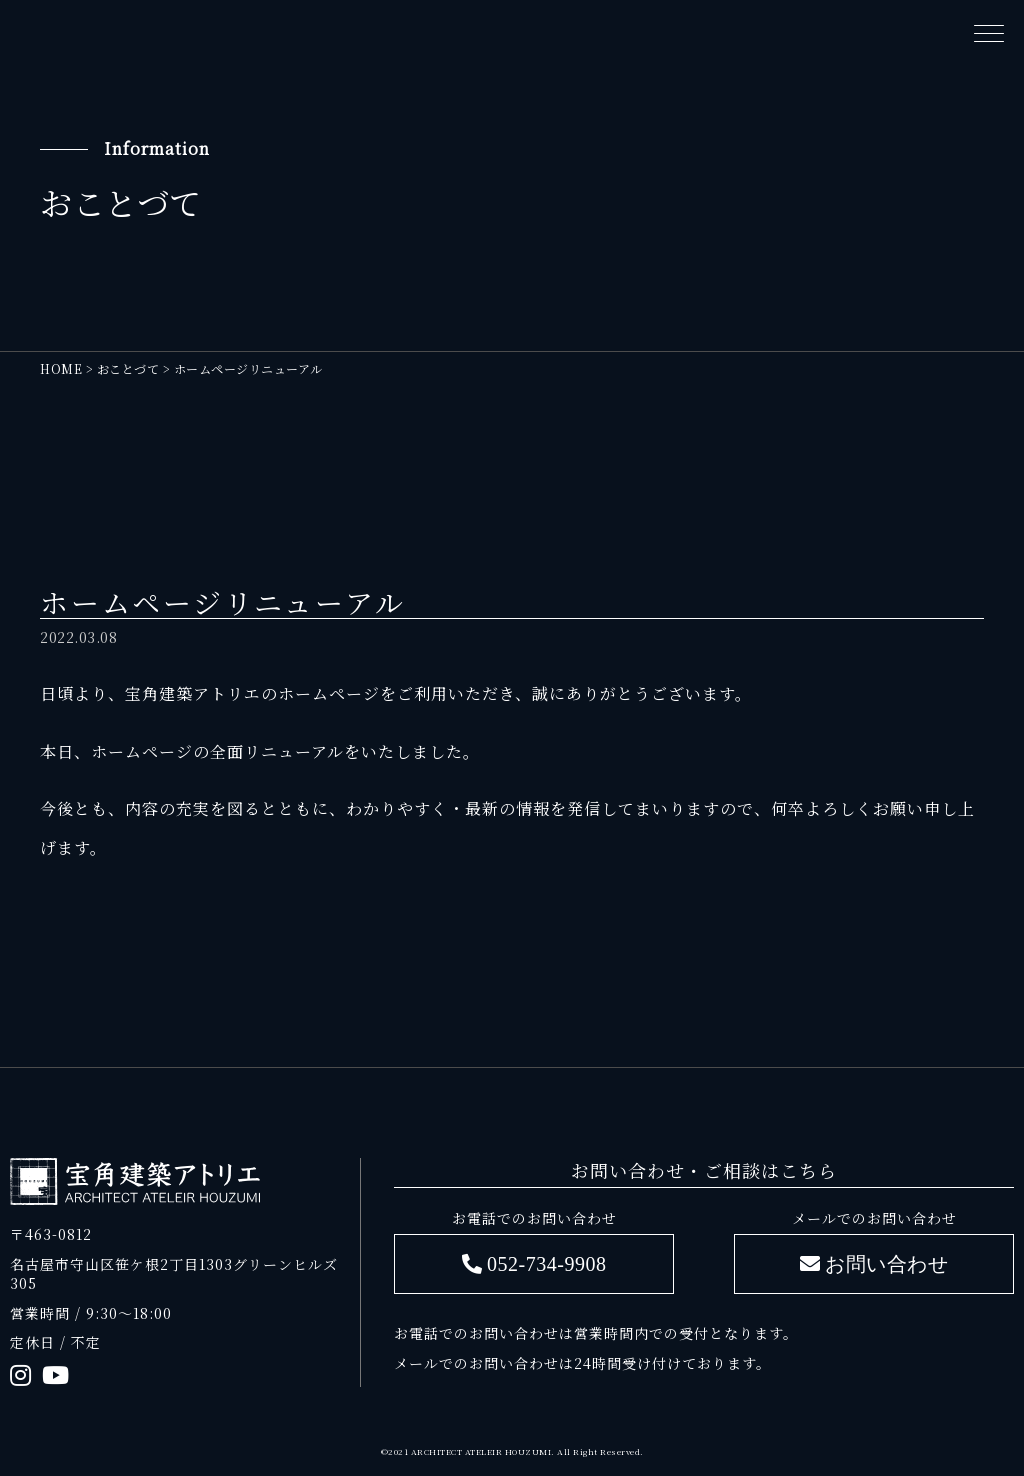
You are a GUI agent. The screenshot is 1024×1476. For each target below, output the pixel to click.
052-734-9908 (546, 1263)
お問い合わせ (886, 1263)
